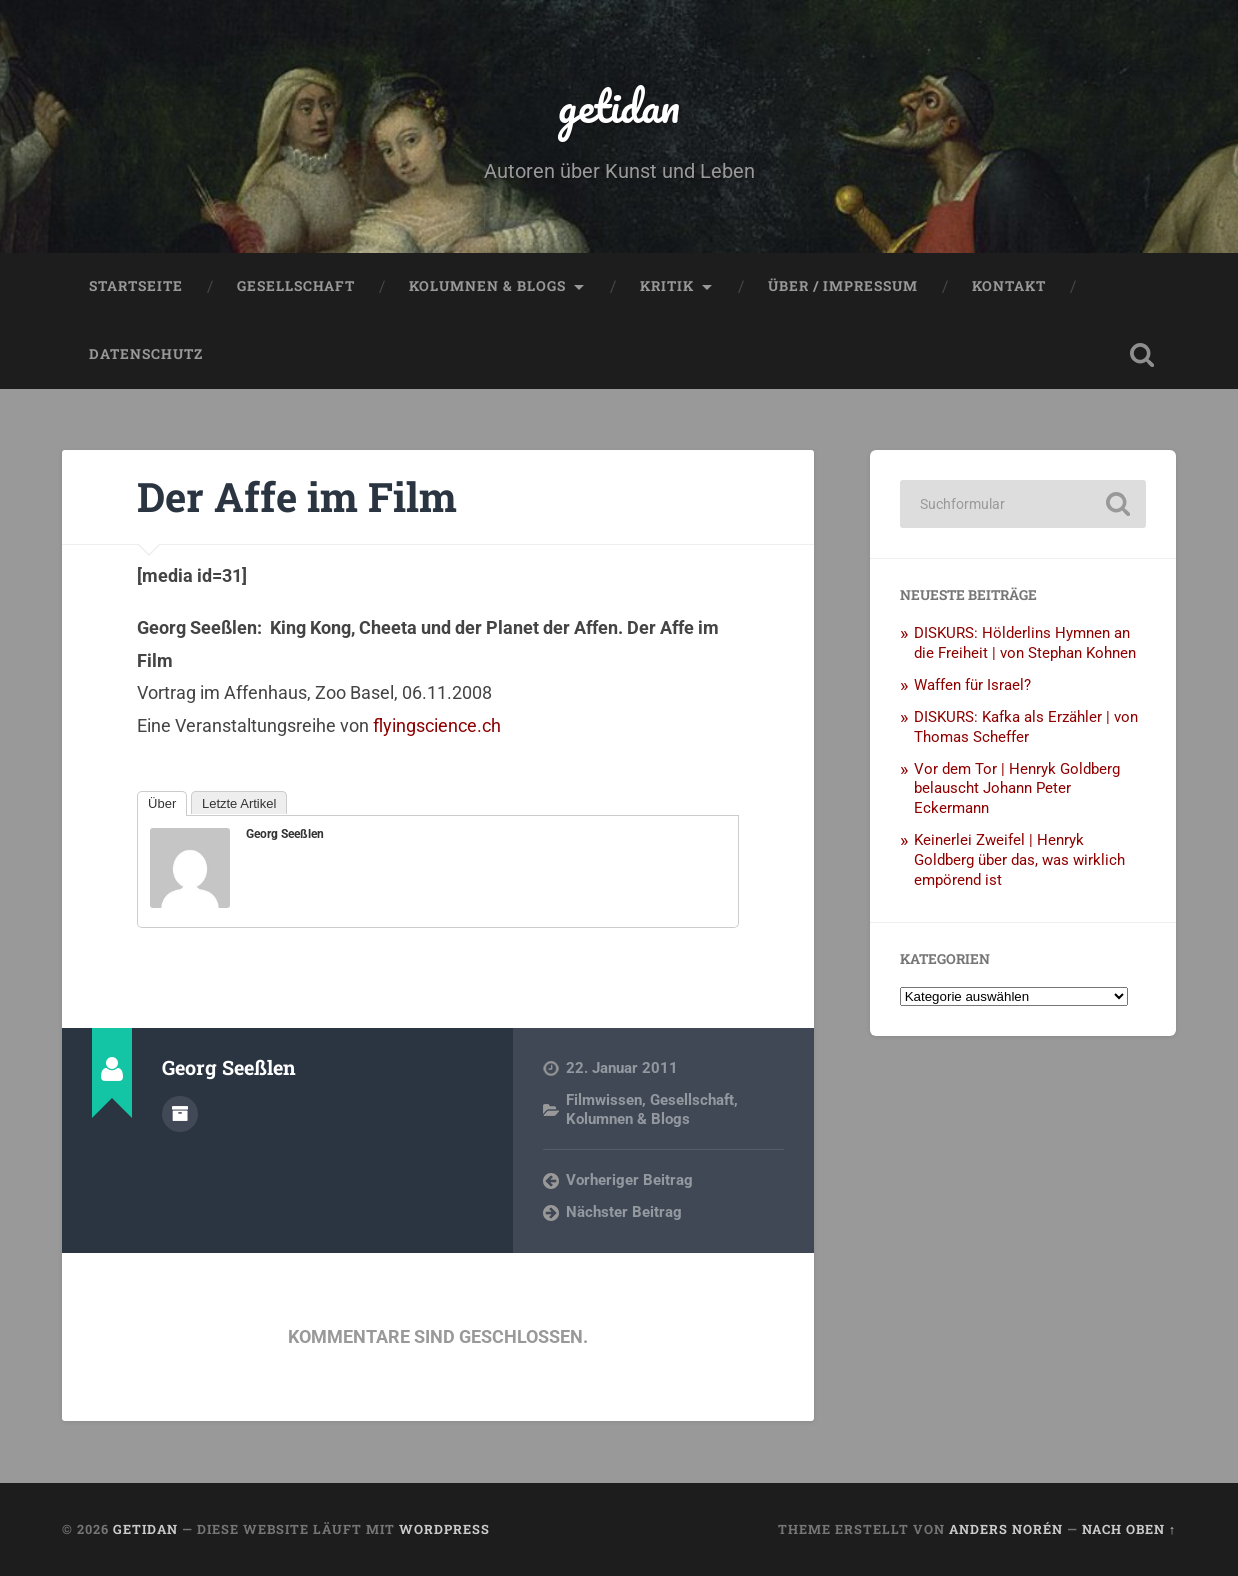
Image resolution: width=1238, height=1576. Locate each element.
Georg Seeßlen (285, 834)
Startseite (136, 286)
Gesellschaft (296, 286)
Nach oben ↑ (1129, 1529)
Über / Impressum (843, 286)
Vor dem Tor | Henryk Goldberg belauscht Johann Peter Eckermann (1017, 789)
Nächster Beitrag (624, 1212)
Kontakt (1009, 286)
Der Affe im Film (297, 496)
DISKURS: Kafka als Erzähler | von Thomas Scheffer (1026, 727)
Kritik (667, 286)
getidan (619, 105)
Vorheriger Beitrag (629, 1180)
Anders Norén (1006, 1529)
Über (162, 803)
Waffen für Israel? (972, 685)
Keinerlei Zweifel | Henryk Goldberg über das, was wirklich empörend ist (1019, 860)
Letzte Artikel (239, 803)
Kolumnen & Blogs (487, 286)
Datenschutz (146, 354)
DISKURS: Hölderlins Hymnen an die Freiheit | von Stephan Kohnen (1025, 643)
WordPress (444, 1529)
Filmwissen (604, 1100)
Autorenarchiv (180, 1114)
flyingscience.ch (437, 725)
